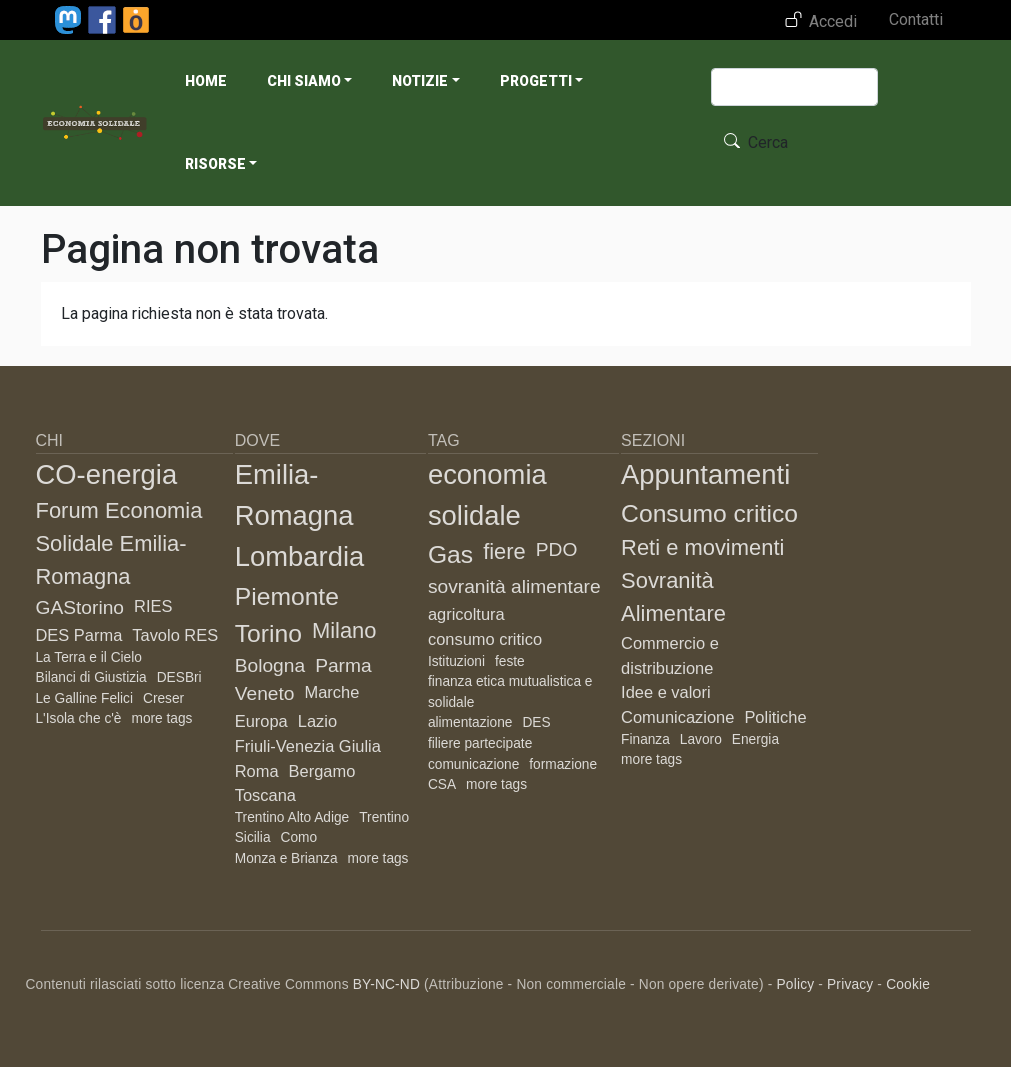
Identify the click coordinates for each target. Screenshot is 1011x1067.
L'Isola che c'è (79, 718)
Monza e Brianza (286, 858)
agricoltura (466, 614)
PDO (557, 549)
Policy (795, 984)
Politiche (775, 717)
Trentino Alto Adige (292, 817)
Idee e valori (666, 692)
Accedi (833, 21)
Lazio (317, 721)
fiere (504, 551)
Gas (450, 554)
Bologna (270, 665)
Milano (344, 630)
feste (510, 661)
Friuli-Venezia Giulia (308, 746)
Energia (755, 739)
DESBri (179, 677)
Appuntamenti (705, 474)
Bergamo (322, 771)
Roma (257, 771)
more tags (161, 718)
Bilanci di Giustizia (91, 677)
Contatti (916, 19)
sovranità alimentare (514, 586)
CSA (442, 784)
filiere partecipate (480, 743)
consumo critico (485, 639)
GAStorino (80, 607)
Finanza (645, 739)
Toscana (265, 795)
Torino (268, 633)
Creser (163, 698)
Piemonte (287, 596)
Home (206, 81)
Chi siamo (304, 81)
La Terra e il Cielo (89, 657)
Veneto (265, 693)
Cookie (908, 984)
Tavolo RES (175, 635)
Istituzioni (456, 661)
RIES (153, 606)
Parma (343, 665)
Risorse (215, 164)
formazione (563, 764)
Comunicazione (677, 717)
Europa (261, 721)
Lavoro (701, 739)
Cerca (768, 142)
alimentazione (470, 722)
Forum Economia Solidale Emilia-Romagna (119, 543)
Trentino (384, 817)
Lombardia (300, 556)
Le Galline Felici (85, 698)
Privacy (850, 984)
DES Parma (79, 635)
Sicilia (253, 837)
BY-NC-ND (386, 984)
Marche (331, 692)
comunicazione (473, 764)
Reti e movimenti (702, 547)
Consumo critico (709, 513)
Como (299, 837)
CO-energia (107, 474)
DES (536, 722)
